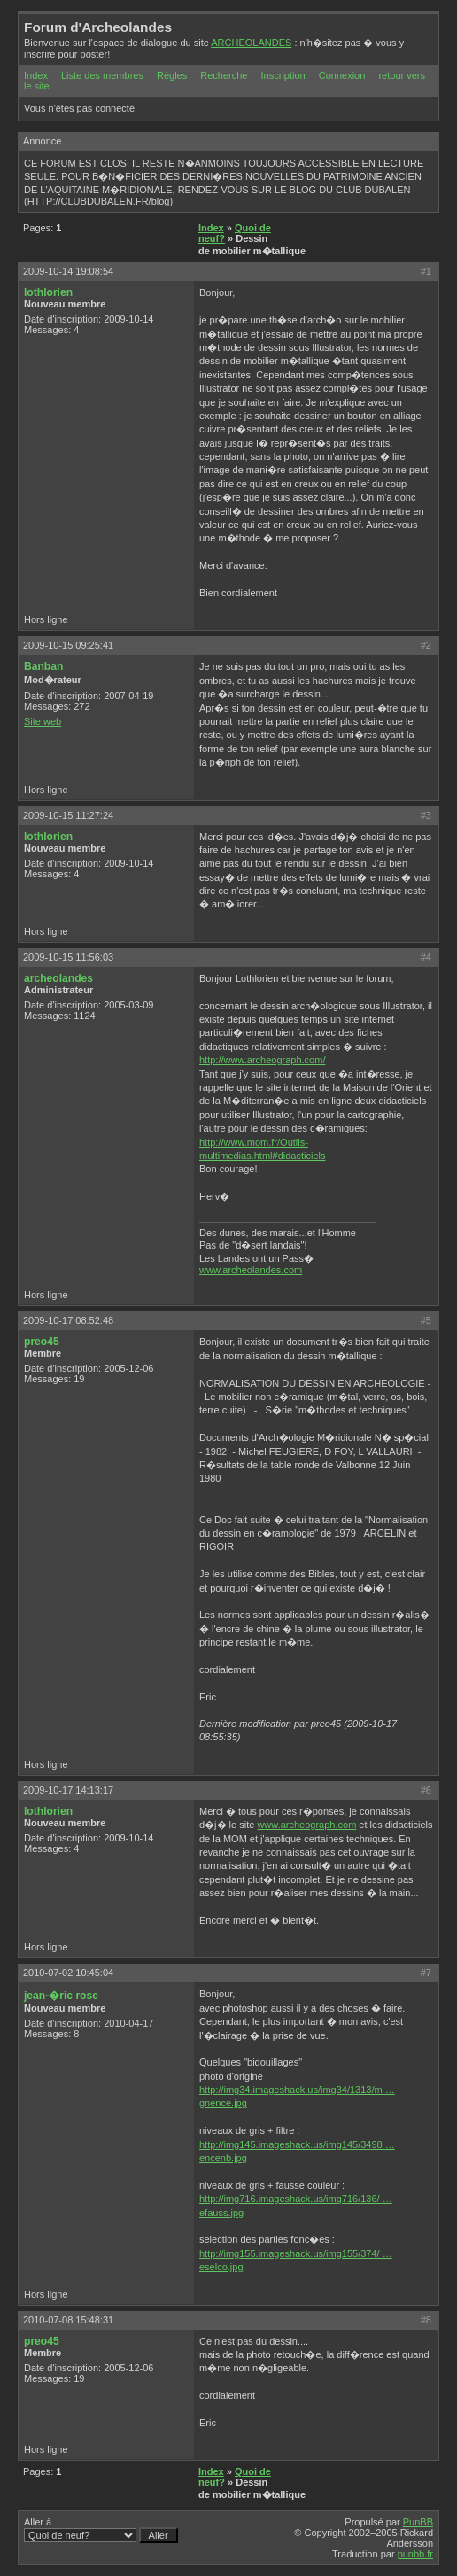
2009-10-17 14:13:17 (68, 1790)
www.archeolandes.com (250, 1270)
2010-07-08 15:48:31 (68, 2320)
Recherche (223, 75)
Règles (172, 75)
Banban (43, 666)
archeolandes (58, 978)
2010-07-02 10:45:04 (68, 1972)
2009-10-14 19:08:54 (68, 271)
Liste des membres (102, 75)
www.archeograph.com (306, 1824)
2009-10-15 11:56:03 (68, 957)
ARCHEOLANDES (251, 42)
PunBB (418, 2522)
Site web (42, 721)
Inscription (283, 75)
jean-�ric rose (61, 1995)
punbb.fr (415, 2554)
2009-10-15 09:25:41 (68, 645)
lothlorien (48, 292)
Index (36, 75)
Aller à (101, 2530)
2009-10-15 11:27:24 (68, 815)
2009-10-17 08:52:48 (68, 1320)
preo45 (41, 1341)
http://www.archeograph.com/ (262, 1060)
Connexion (342, 75)
